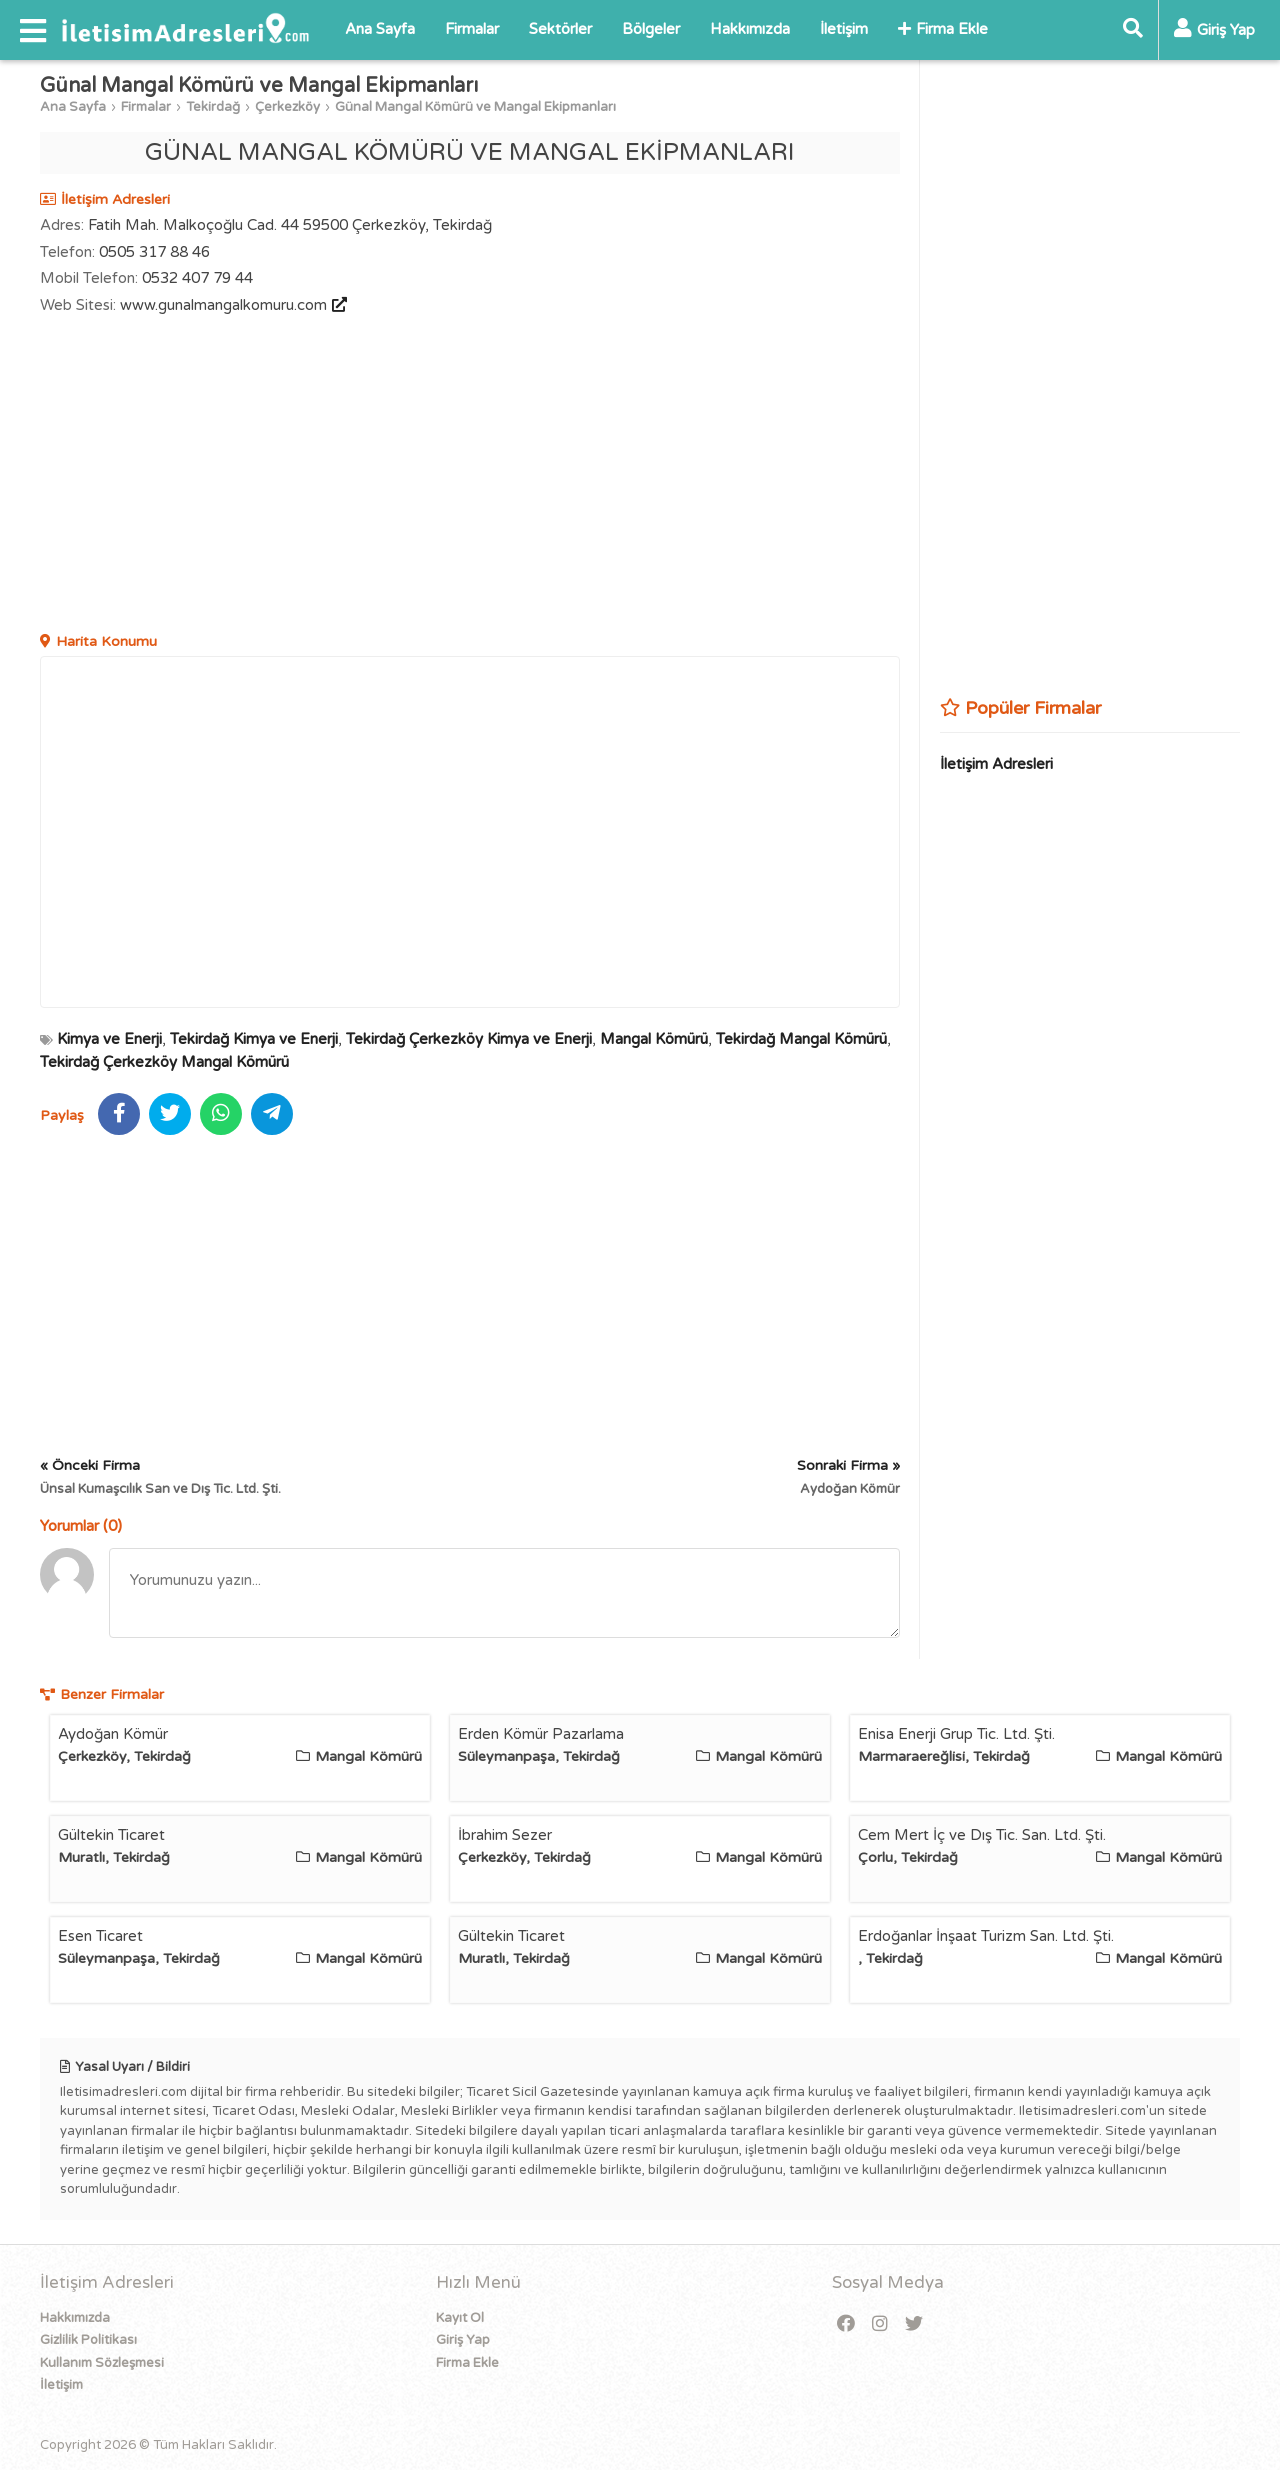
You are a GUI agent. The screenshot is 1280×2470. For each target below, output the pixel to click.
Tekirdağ (213, 107)
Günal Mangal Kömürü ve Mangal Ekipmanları (475, 107)
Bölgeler (651, 29)
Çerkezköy (287, 107)
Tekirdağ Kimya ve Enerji (254, 1039)
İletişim (844, 29)
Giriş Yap (463, 2340)
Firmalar (472, 29)
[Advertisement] (470, 476)
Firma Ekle (943, 29)
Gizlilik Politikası (88, 2340)
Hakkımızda (750, 29)
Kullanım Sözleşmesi (102, 2363)
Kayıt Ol (460, 2318)
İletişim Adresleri (996, 764)
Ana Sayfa (380, 29)
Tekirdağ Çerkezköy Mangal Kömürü (164, 1062)
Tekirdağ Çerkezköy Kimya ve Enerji (469, 1039)
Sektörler (560, 29)
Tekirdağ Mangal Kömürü (801, 1039)
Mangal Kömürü (654, 1039)
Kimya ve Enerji (109, 1039)
